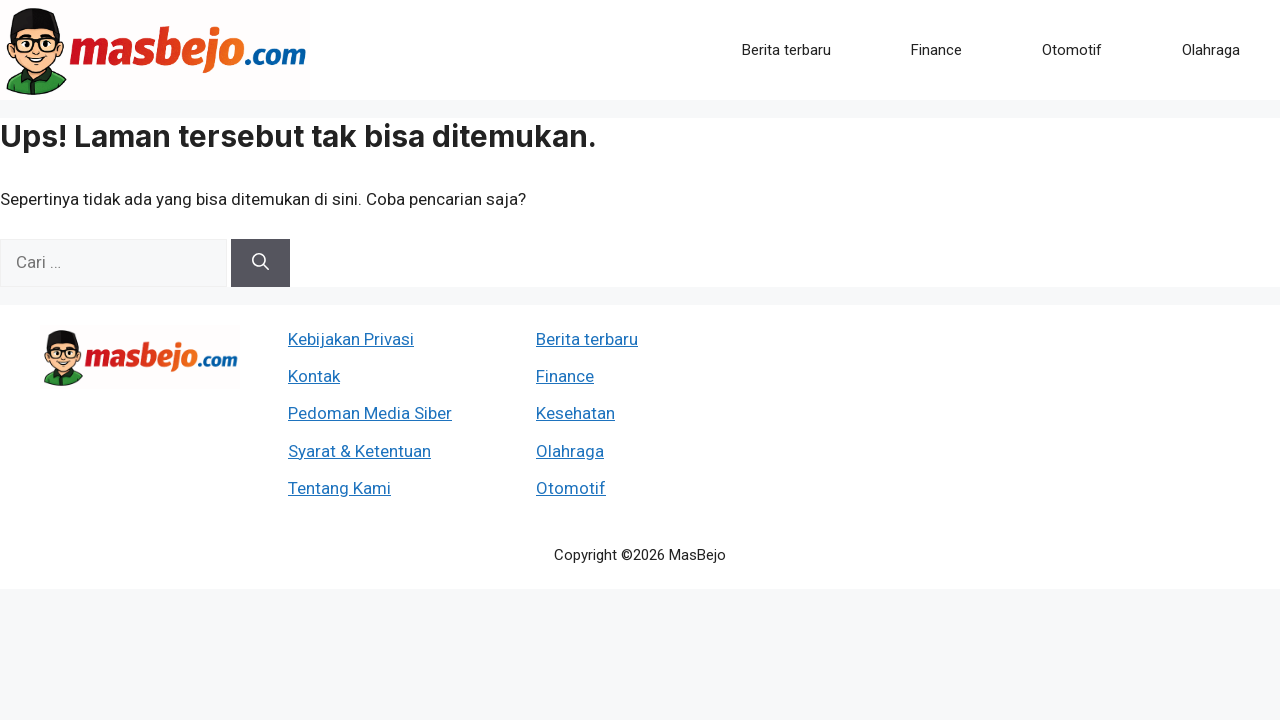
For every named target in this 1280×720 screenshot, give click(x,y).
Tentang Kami (339, 488)
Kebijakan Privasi (351, 339)
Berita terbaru (786, 50)
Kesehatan (575, 413)
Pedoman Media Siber (370, 413)
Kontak (314, 376)
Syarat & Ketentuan (359, 451)
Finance (936, 50)
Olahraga (1211, 50)
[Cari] (260, 263)
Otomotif (1072, 50)
